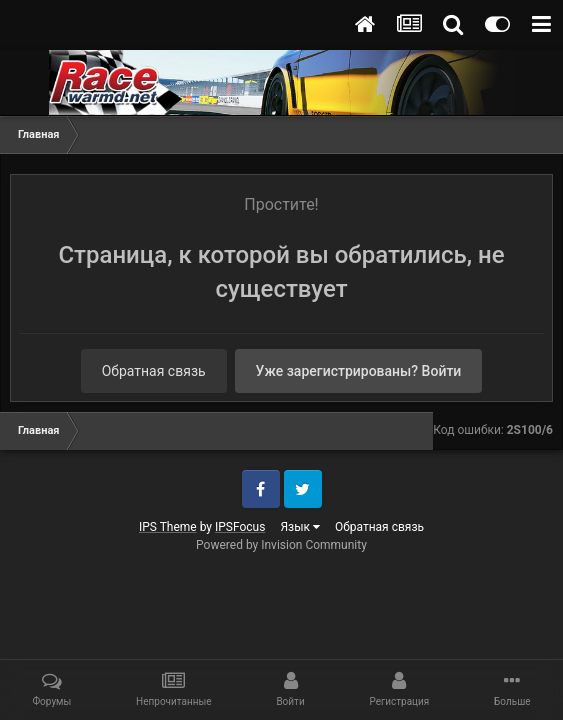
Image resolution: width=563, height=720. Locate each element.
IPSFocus (240, 527)
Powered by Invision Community (281, 545)
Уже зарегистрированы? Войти (359, 371)
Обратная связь (154, 371)
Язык (300, 527)
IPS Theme (168, 527)
